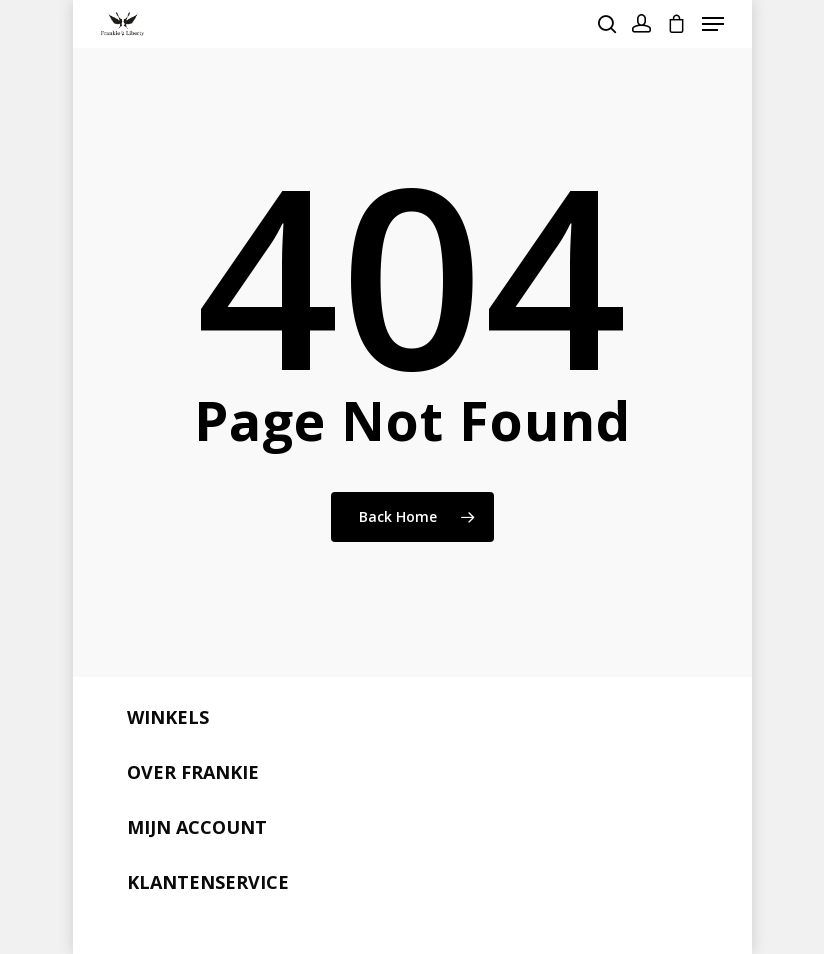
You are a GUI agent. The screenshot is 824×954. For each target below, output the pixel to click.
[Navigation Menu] (713, 24)
